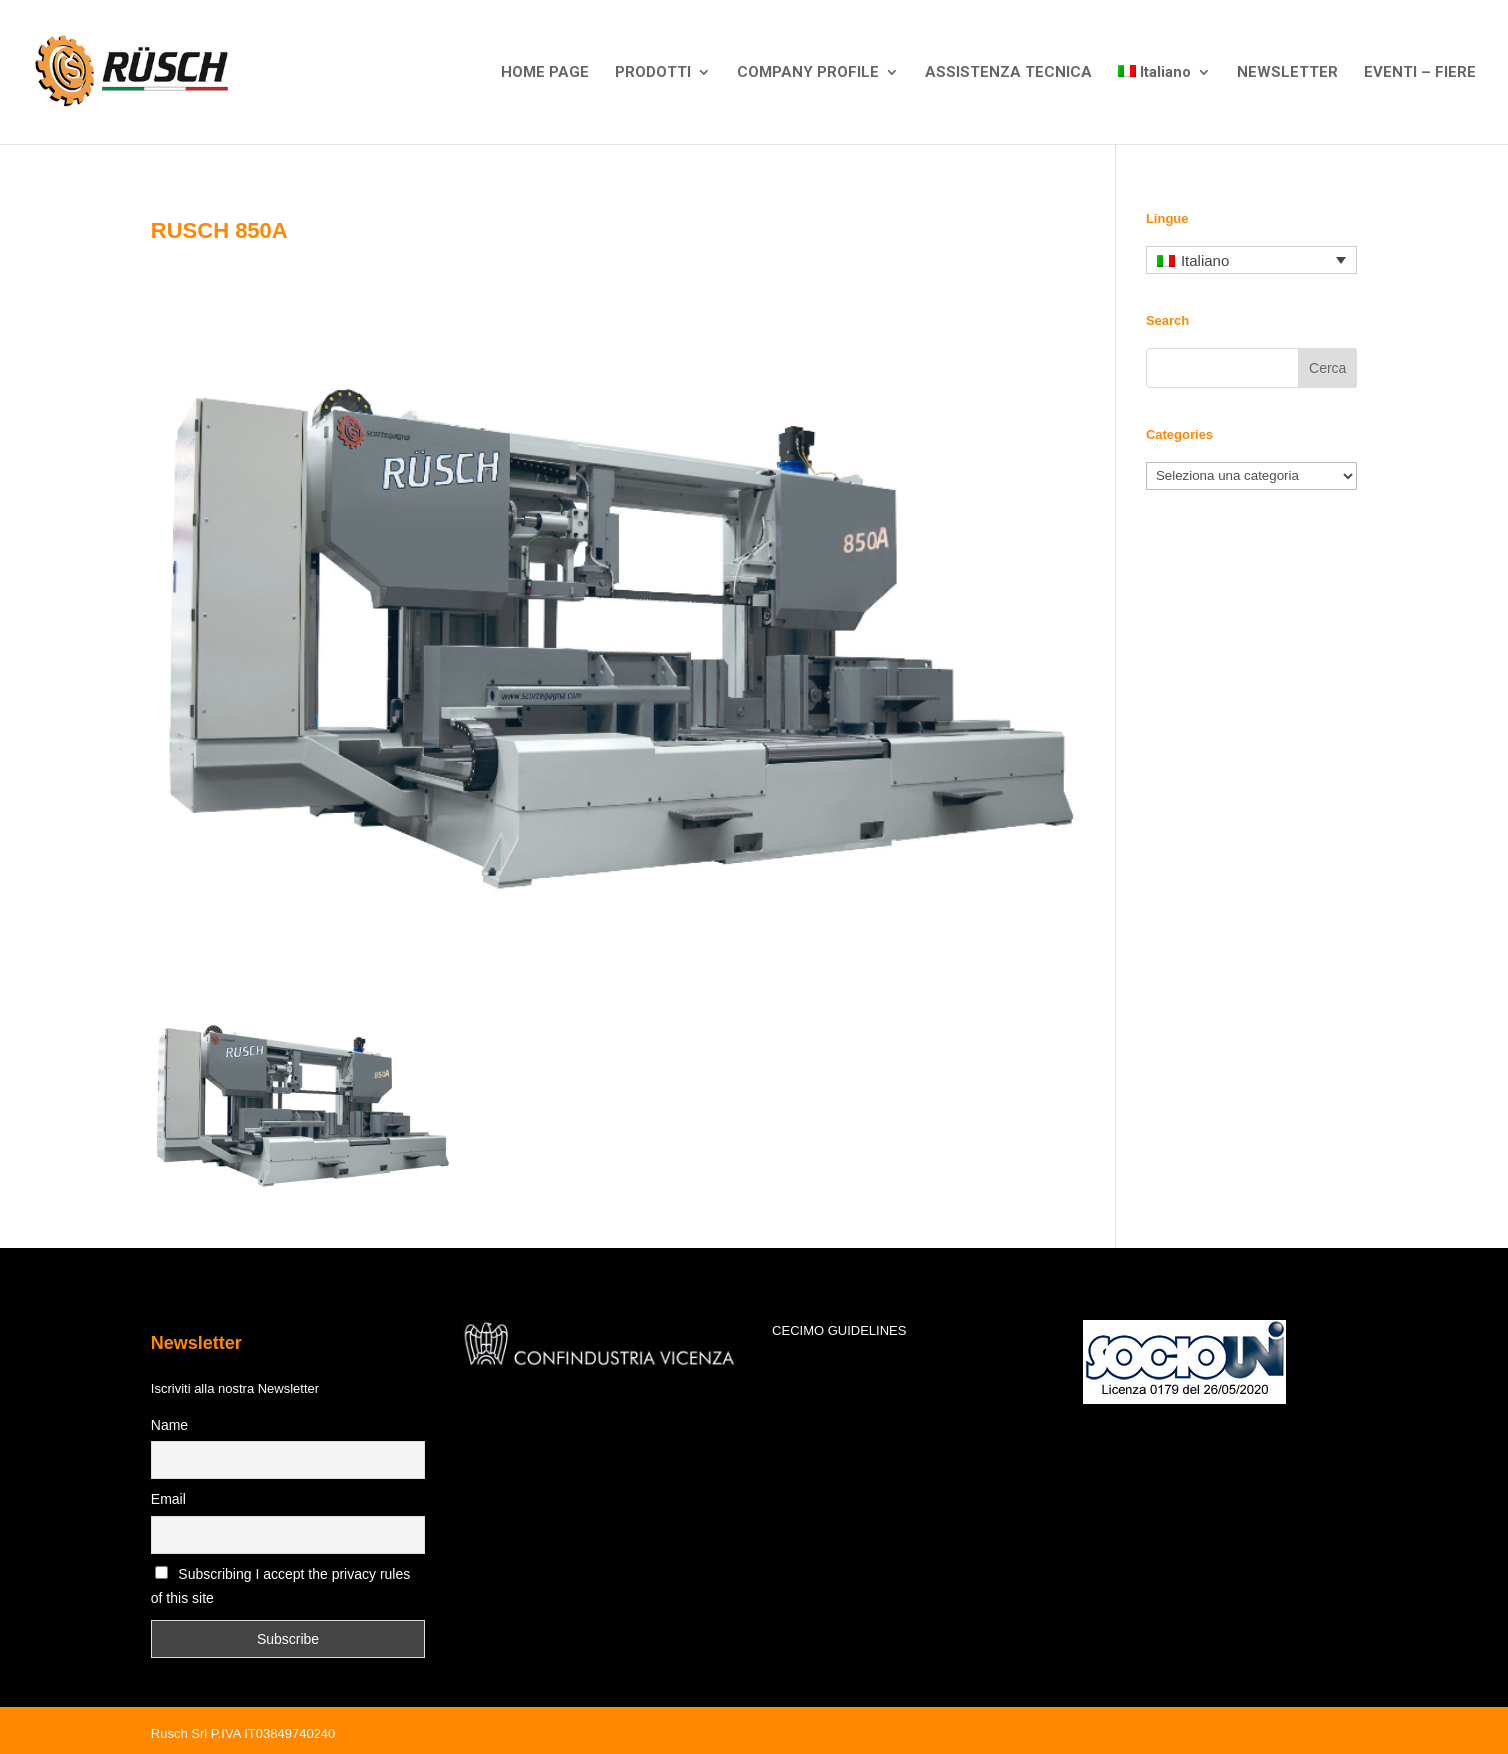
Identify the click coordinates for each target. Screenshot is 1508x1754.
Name (169, 1425)
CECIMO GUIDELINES (839, 1330)
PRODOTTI (653, 73)
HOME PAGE (545, 73)
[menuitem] (1165, 104)
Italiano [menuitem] (1205, 260)
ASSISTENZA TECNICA (1008, 73)
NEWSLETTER (1287, 73)
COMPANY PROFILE (808, 73)
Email (168, 1499)
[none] (1251, 260)
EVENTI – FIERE (1420, 73)
